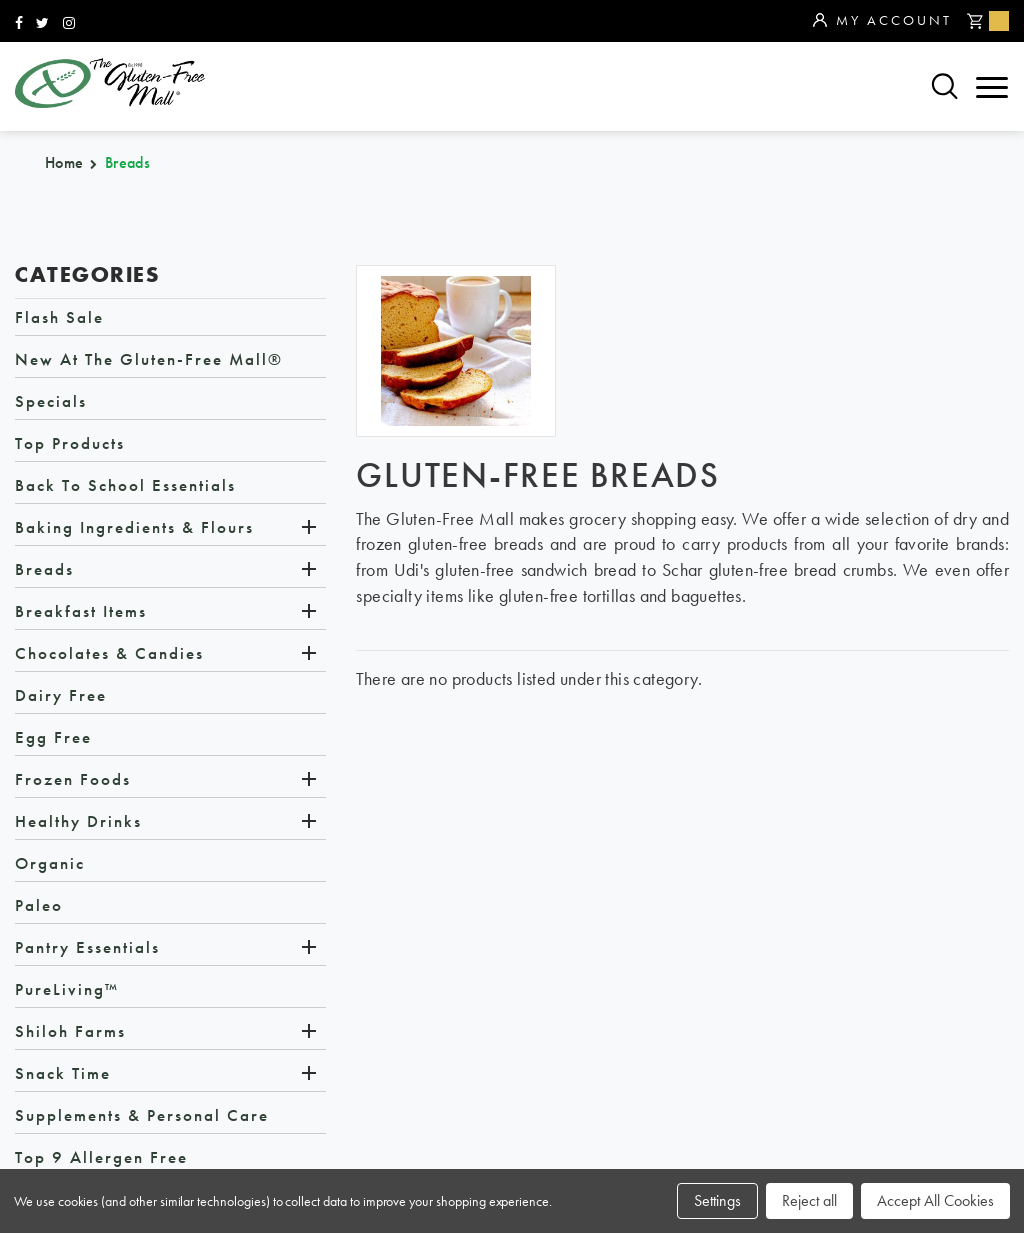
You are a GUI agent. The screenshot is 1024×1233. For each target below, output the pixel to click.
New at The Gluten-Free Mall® (149, 359)
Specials (51, 401)
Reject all (809, 1200)
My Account (882, 21)
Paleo (39, 905)
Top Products (70, 443)
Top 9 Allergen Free (101, 1157)
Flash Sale (59, 317)
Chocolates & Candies (109, 653)
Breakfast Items (81, 611)
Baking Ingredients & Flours (134, 527)
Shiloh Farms (70, 1031)
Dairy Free (61, 695)
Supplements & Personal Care (142, 1115)
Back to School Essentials (125, 485)
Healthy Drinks (78, 821)
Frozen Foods (73, 779)
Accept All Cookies (935, 1200)
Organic (50, 863)
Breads (44, 569)
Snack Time (63, 1073)
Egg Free (53, 737)
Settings (717, 1200)
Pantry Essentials (87, 947)
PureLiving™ (67, 989)
